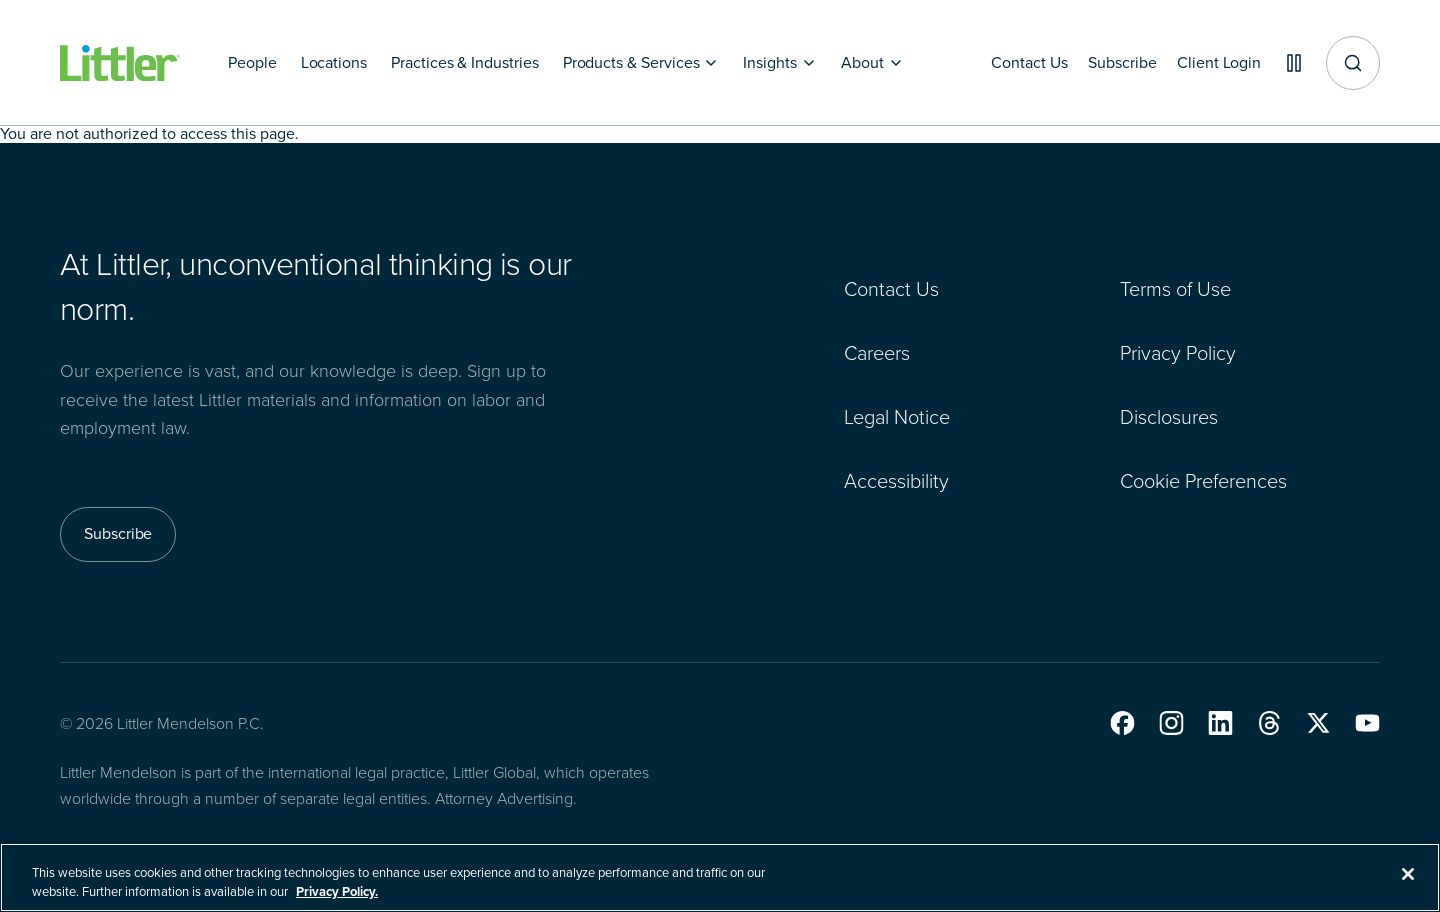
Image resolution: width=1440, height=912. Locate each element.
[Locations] (334, 63)
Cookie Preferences (1203, 481)
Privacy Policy (1178, 353)
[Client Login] (1212, 63)
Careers (877, 353)
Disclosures (1169, 417)
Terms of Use (1175, 289)
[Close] (1408, 886)
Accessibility (896, 481)
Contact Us (891, 289)
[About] (872, 63)
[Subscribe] (1111, 63)
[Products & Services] (641, 63)
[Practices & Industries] (465, 63)
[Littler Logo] (120, 63)
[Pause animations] (1290, 63)
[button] (1122, 723)
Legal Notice (897, 417)
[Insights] (780, 63)
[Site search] (1353, 63)
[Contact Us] (1015, 63)
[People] (252, 63)
